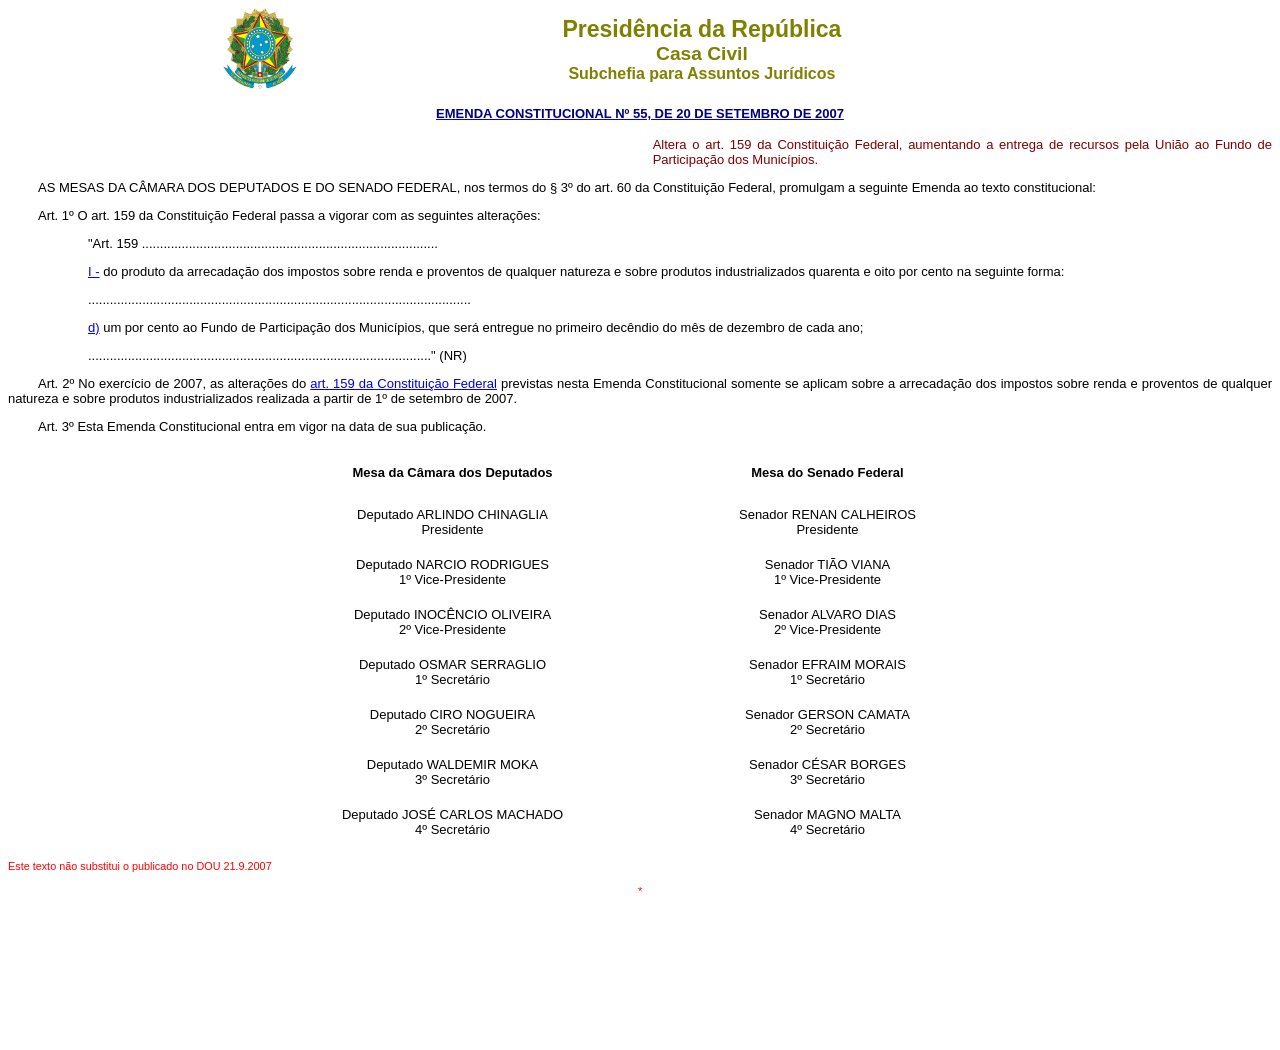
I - (94, 271)
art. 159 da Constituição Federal (403, 383)
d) (94, 327)
